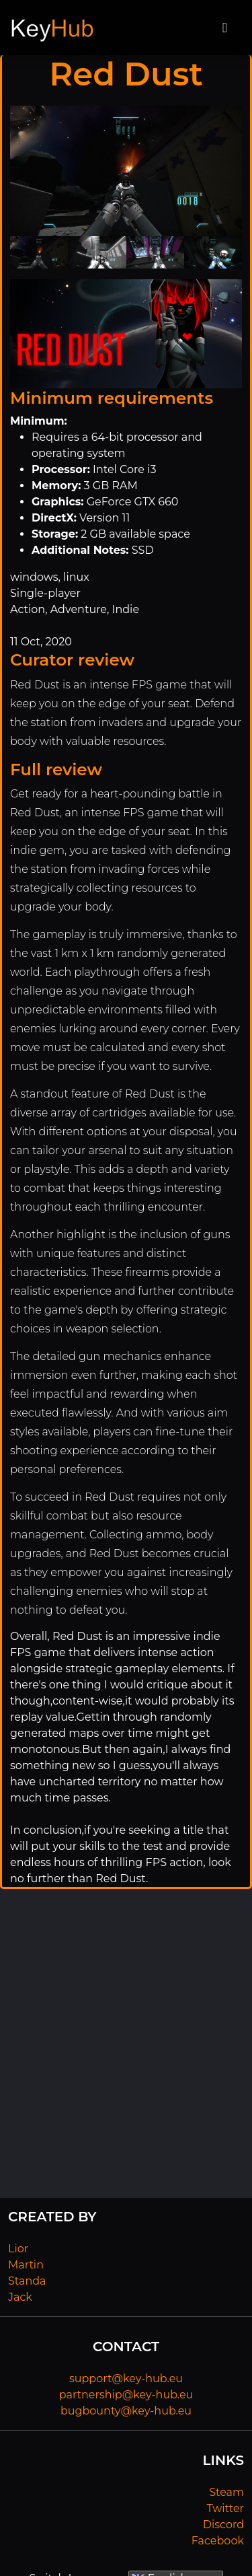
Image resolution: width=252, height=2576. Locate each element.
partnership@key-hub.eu (126, 2394)
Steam (226, 2492)
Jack (20, 2297)
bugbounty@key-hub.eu (126, 2410)
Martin (26, 2264)
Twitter (225, 2508)
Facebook (218, 2540)
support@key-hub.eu (126, 2378)
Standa (27, 2281)
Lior (18, 2248)
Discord (223, 2524)
